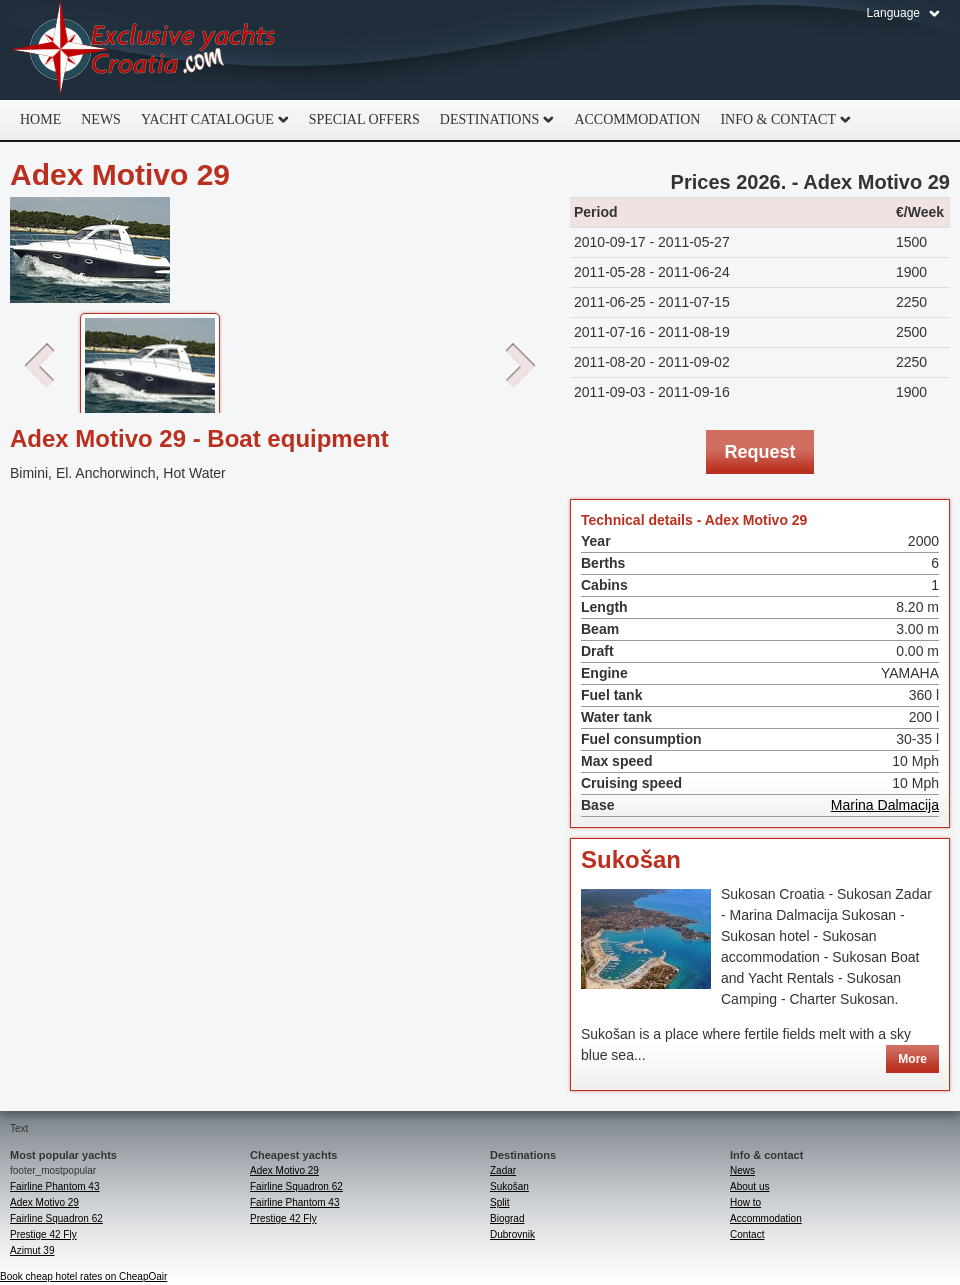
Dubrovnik (512, 1234)
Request (759, 452)
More (912, 1059)
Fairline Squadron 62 (56, 1218)
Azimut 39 (32, 1250)
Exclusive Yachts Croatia (145, 50)
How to (745, 1202)
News (101, 119)
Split (499, 1202)
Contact (747, 1234)
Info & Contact (780, 120)
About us (749, 1186)
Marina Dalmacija (885, 805)
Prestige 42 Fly (43, 1234)
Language (893, 13)
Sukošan (631, 859)
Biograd (507, 1218)
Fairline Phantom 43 (55, 1186)
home (40, 119)
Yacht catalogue (210, 120)
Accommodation (637, 119)
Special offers (364, 119)
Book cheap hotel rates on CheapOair (83, 1276)
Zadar (503, 1170)
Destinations (492, 120)
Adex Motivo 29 (44, 1202)
